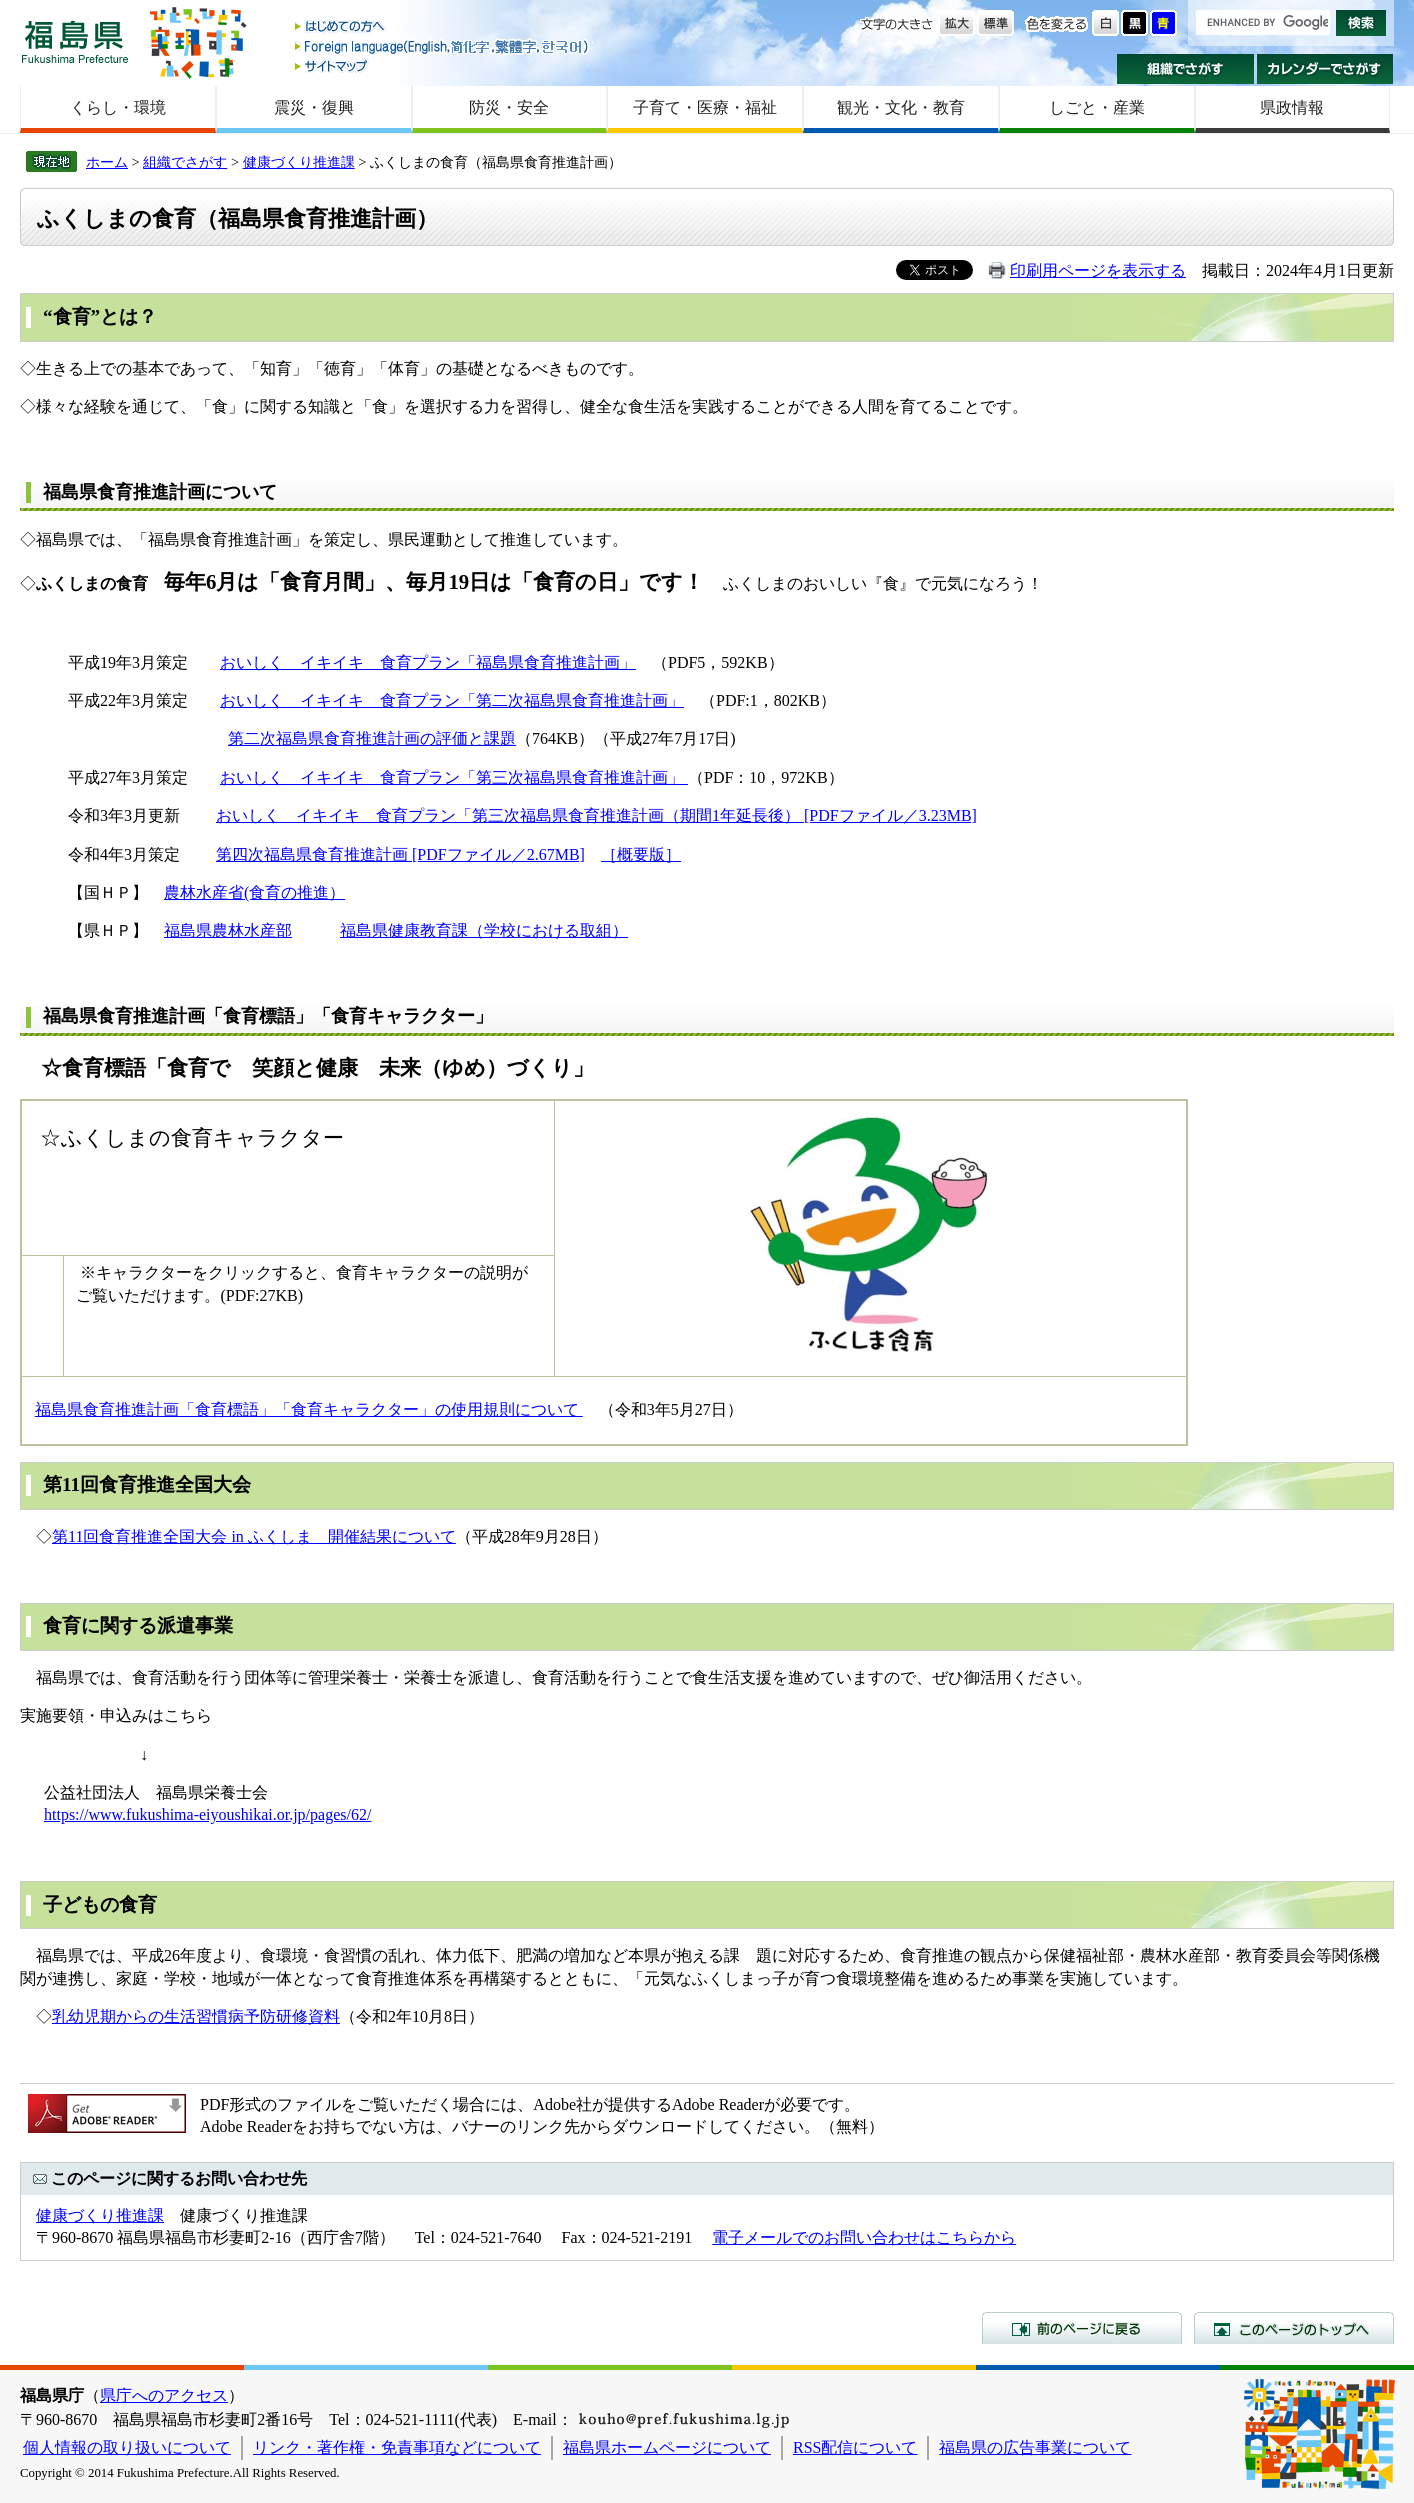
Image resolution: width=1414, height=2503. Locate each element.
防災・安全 (509, 107)
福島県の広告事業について (1035, 2447)
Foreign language (443, 46)
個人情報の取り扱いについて (127, 2447)
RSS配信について (855, 2447)
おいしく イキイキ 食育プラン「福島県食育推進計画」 (428, 662)
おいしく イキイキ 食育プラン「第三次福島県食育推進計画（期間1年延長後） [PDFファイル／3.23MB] (596, 815)
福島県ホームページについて (667, 2447)
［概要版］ (641, 854)
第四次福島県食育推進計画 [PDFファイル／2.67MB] (400, 854)
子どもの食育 (100, 1904)
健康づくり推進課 (299, 162)
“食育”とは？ (100, 316)
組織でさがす (1185, 69)
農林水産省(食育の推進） (254, 892)
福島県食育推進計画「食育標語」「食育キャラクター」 (268, 1016)
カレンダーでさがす (1325, 69)
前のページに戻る (1082, 2328)
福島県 (75, 41)
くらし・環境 (118, 107)
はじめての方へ (443, 27)
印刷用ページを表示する (1098, 270)
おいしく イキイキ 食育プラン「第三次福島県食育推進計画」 (454, 777)
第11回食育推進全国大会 (147, 1484)
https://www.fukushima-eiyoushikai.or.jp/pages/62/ (207, 1814)
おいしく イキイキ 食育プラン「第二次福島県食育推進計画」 (452, 700)
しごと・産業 (1097, 107)
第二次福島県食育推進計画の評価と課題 (372, 738)
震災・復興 (314, 107)
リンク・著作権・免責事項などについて (397, 2447)
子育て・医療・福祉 (705, 107)
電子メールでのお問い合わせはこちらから (864, 2237)
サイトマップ (443, 65)
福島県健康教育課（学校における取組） (484, 930)
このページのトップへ (1294, 2328)
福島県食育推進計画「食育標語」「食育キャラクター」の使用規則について (309, 1409)
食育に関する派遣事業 (138, 1625)
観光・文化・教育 (901, 107)
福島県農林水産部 (228, 930)
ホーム (107, 162)
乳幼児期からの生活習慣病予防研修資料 (196, 2016)
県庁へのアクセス (164, 2395)
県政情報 (1292, 107)
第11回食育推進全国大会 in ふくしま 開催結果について (254, 1536)
